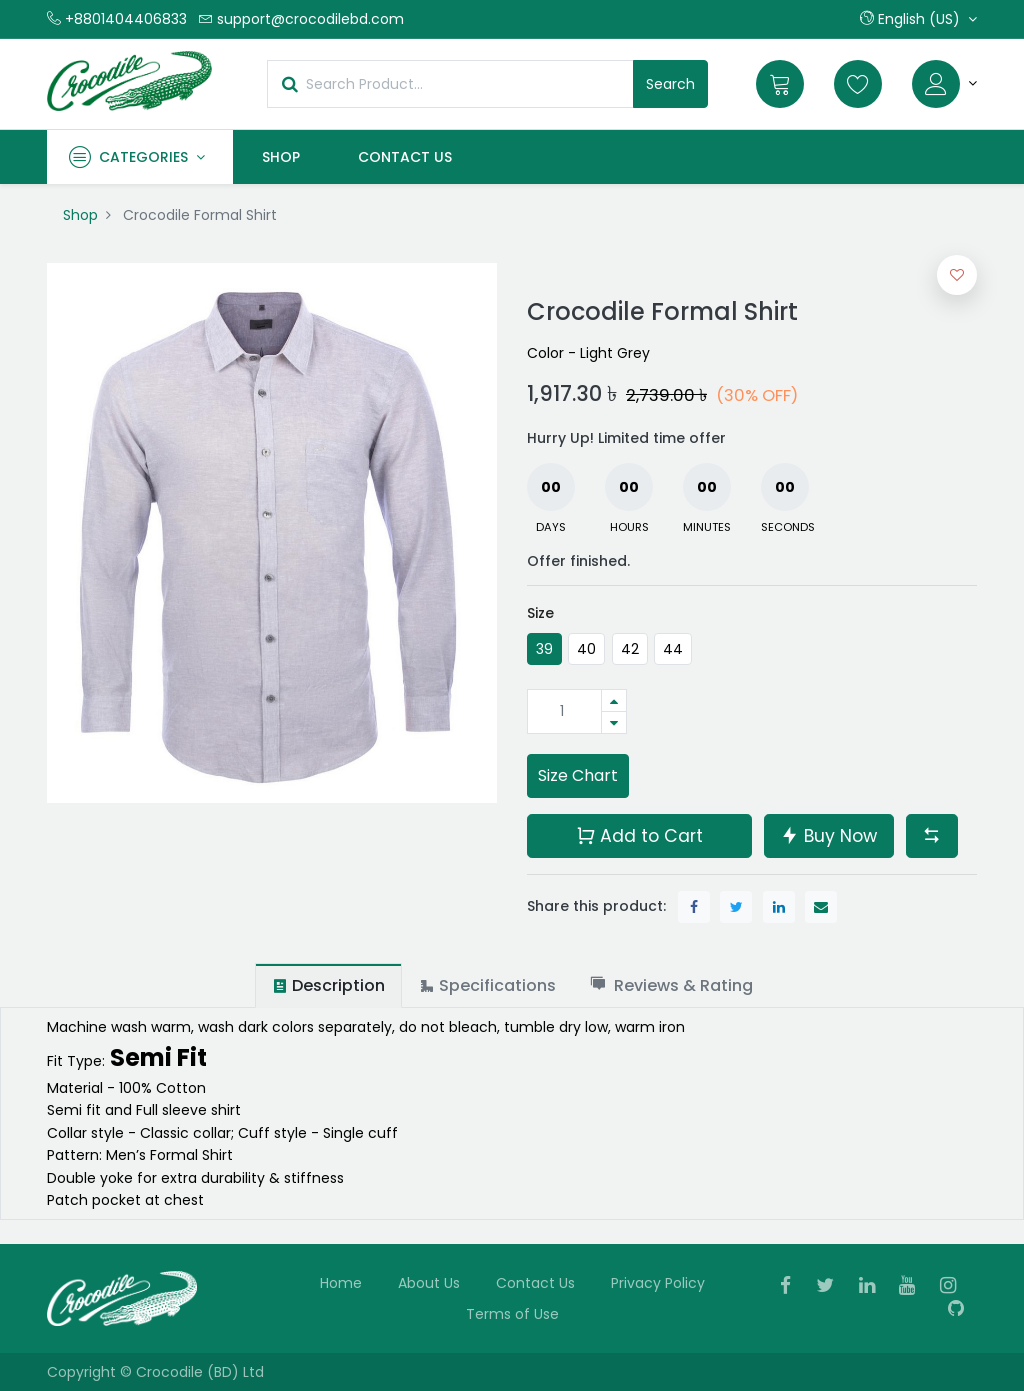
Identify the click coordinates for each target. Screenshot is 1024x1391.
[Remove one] (614, 722)
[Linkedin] (873, 1287)
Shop (80, 215)
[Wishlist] (858, 84)
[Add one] (614, 700)
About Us (429, 1283)
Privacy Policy (658, 1283)
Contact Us (535, 1283)
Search (670, 84)
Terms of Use (512, 1314)
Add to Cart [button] (639, 834)
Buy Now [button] (828, 834)
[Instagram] (954, 1287)
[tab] (328, 985)
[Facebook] (792, 1287)
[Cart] (780, 84)
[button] (918, 19)
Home (341, 1283)
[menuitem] (281, 157)
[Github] (962, 1310)
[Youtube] (913, 1287)
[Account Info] (944, 84)
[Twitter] (831, 1287)
